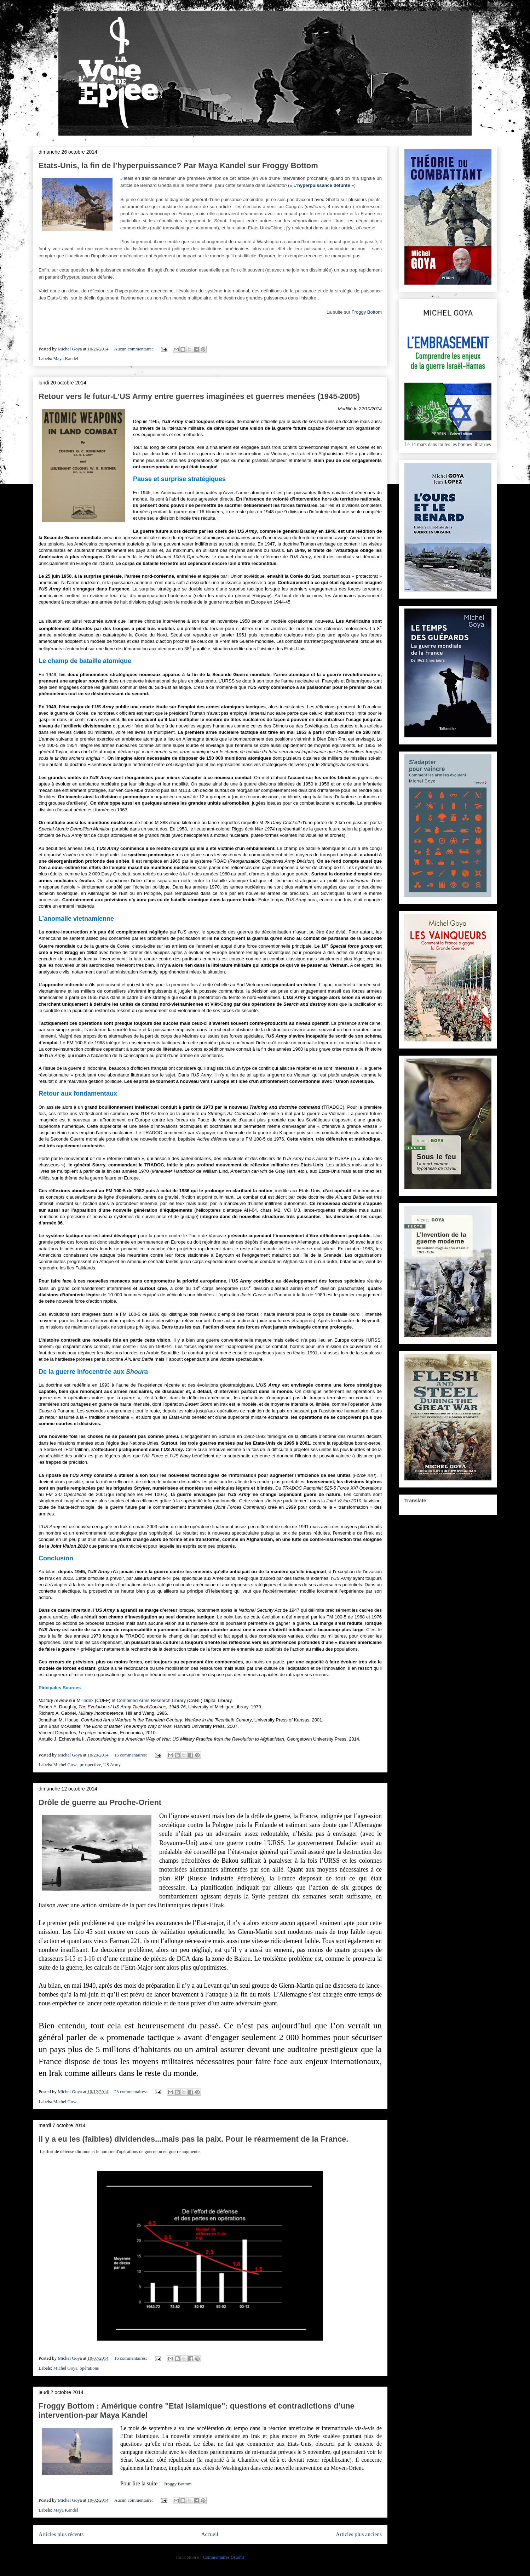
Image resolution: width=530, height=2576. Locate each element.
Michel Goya (65, 1764)
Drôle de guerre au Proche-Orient (100, 1802)
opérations (89, 2368)
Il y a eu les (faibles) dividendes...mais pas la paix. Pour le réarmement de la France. (193, 2139)
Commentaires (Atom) (223, 2557)
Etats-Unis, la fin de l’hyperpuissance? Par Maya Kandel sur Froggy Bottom (178, 165)
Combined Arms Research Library (151, 1700)
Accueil (209, 2534)
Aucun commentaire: (134, 349)
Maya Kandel (65, 358)
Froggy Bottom (367, 312)
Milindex (86, 1700)
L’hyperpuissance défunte (321, 185)
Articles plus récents (61, 2534)
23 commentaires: (131, 2091)
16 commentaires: (131, 1755)
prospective (90, 1764)
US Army (112, 1764)
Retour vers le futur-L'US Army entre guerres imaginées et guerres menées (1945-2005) (199, 396)
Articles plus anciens (359, 2534)
